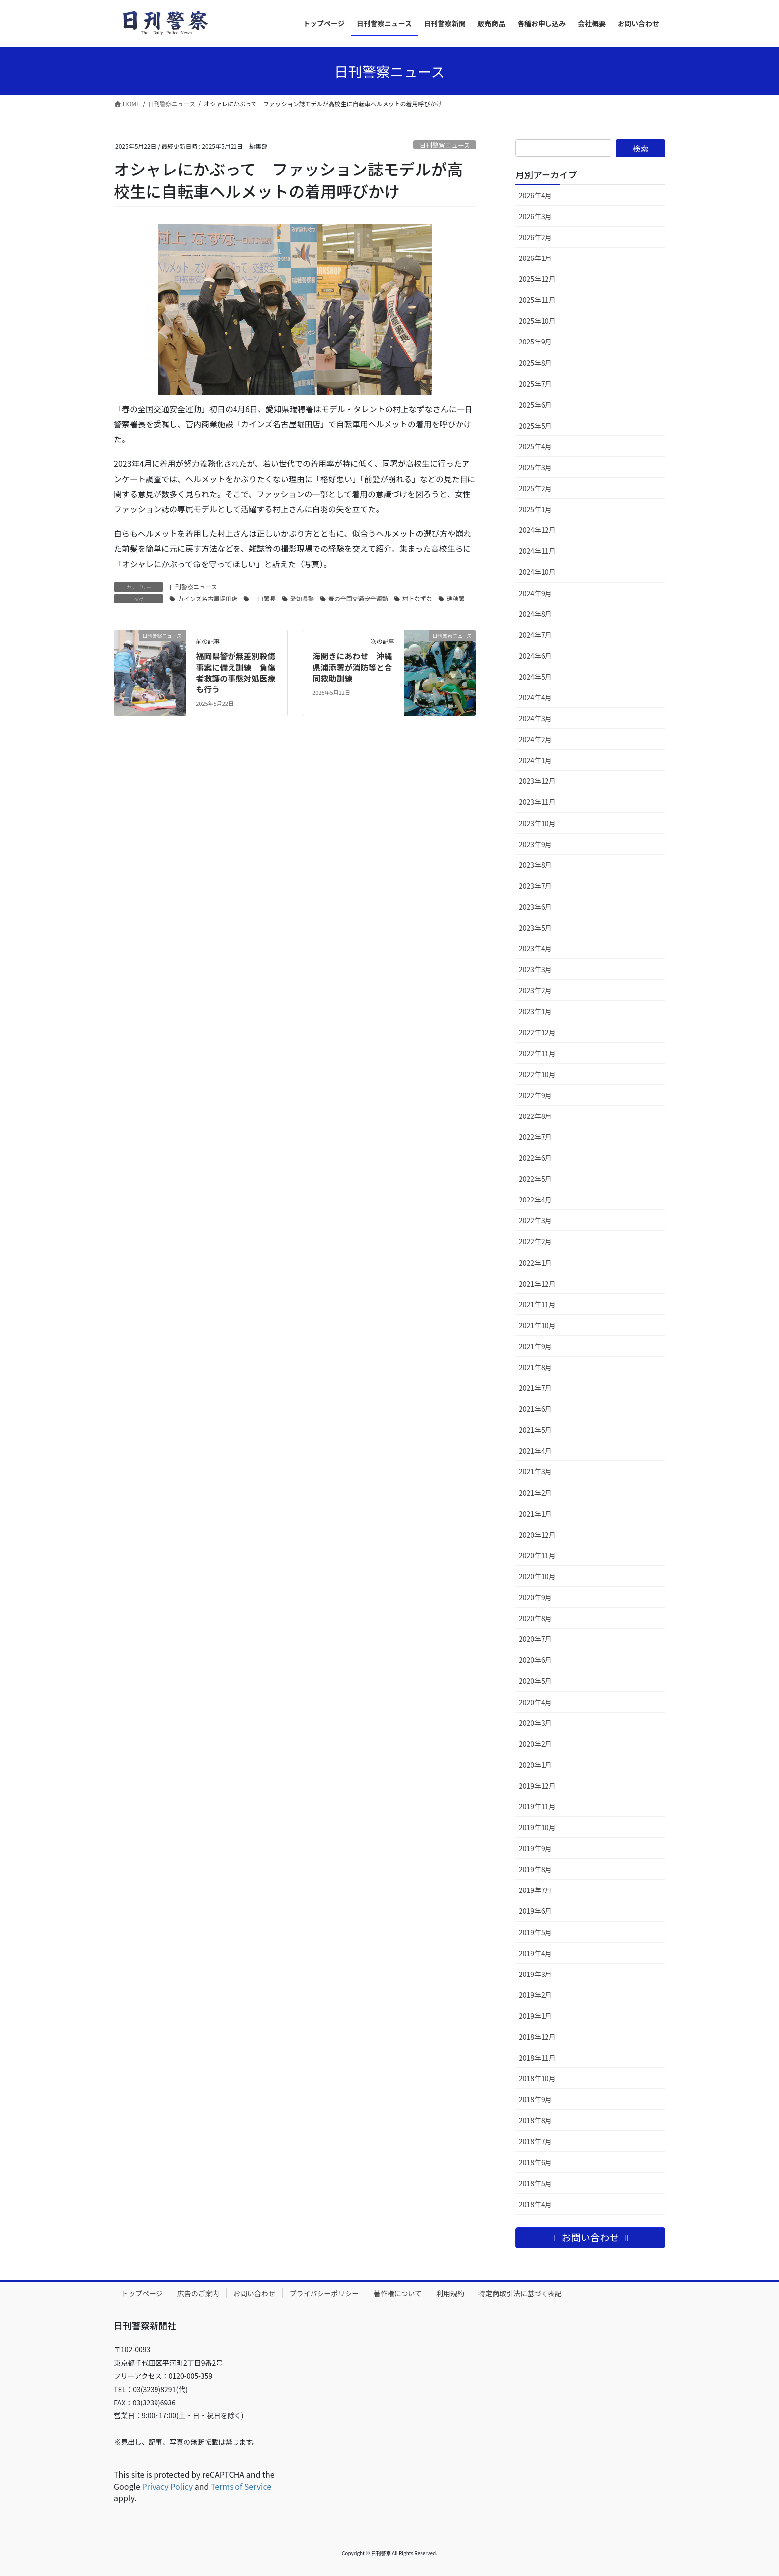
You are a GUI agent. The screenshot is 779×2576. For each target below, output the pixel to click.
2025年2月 (535, 488)
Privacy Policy (167, 2486)
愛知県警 (302, 598)
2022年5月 (535, 1179)
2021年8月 (535, 1367)
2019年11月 (537, 1806)
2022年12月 (537, 1032)
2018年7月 (535, 2141)
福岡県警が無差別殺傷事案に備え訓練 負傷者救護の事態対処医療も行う (235, 672)
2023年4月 (535, 948)
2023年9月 (535, 844)
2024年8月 (535, 614)
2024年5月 (535, 677)
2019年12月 (537, 1786)
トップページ (142, 2293)
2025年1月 (535, 509)
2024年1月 (535, 760)
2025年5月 (535, 425)
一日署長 (264, 598)
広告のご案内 (198, 2293)
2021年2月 (535, 1493)
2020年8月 (535, 1618)
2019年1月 (535, 2016)
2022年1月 (535, 1263)
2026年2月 (535, 237)
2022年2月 (535, 1241)
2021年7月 (535, 1388)
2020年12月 (537, 1535)
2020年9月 (535, 1597)
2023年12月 (537, 781)
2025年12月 (537, 279)
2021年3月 (535, 1471)
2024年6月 (535, 656)
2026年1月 (535, 258)
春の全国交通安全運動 (358, 598)
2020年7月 (535, 1639)
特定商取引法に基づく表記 (520, 2293)
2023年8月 (535, 865)
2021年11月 (537, 1304)
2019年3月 (535, 1974)
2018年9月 (535, 2099)
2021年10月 (537, 1325)
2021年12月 (537, 1283)
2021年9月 (535, 1346)
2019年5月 (535, 1932)
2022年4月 (535, 1199)
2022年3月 (535, 1220)
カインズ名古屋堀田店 (207, 598)
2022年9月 (535, 1095)
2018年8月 (535, 2120)
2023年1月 (535, 1011)
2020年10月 (537, 1576)
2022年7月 (535, 1137)
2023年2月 (535, 990)
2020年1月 (535, 1765)
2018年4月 (535, 2204)
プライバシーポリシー (324, 2293)
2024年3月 (535, 718)
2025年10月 (537, 321)
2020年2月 (535, 1744)
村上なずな (417, 598)
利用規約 (450, 2293)
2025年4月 (535, 446)
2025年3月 (535, 467)
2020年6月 (535, 1660)
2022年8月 (535, 1116)
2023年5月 (535, 928)
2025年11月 (537, 300)
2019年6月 (535, 1911)
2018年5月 (535, 2183)
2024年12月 (537, 530)
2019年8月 (535, 1869)
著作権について (397, 2293)
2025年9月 (535, 341)
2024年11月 (537, 551)
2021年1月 (535, 1514)
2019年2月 (535, 1995)
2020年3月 (535, 1723)
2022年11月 (537, 1053)
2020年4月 (535, 1702)
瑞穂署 (456, 598)
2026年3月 (535, 216)
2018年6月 (535, 2162)
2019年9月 (535, 1848)
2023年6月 (535, 907)
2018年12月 (537, 2037)
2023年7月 (535, 886)
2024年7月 (535, 635)
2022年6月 (535, 1158)
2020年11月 (537, 1555)
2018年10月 (537, 2078)
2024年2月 (535, 739)
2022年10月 (537, 1074)
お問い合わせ (254, 2293)
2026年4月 (535, 195)
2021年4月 (535, 1451)
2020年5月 (535, 1681)
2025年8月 (535, 363)
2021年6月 (535, 1409)
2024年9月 (535, 593)
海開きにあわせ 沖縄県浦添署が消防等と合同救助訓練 (352, 667)
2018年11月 (537, 2057)
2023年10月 (537, 823)
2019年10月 (537, 1827)
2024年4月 (535, 697)
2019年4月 (535, 1953)
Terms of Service (241, 2486)
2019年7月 (535, 1890)
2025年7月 (535, 384)
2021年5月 (535, 1430)
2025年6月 (535, 405)
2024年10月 (537, 572)
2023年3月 (535, 969)
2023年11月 (537, 802)
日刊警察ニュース (444, 145)
